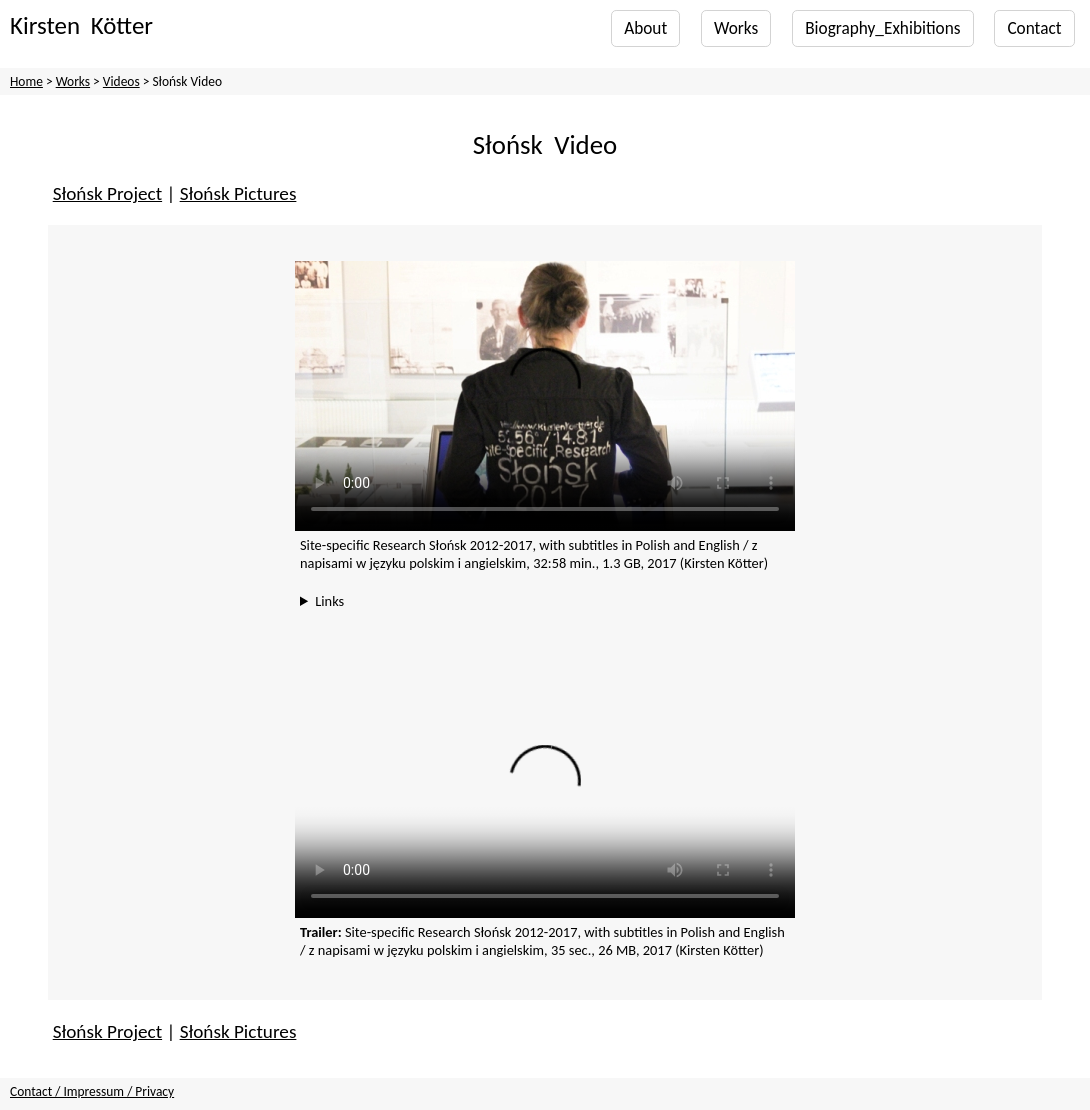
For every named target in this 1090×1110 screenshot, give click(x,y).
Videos (121, 81)
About (645, 28)
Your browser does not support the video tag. (545, 793)
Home (26, 81)
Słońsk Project (107, 193)
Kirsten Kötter (81, 25)
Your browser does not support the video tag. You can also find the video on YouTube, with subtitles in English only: (545, 396)
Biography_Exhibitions (882, 28)
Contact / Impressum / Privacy (92, 1091)
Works (736, 28)
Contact (1034, 28)
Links (329, 601)
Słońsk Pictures (238, 193)
